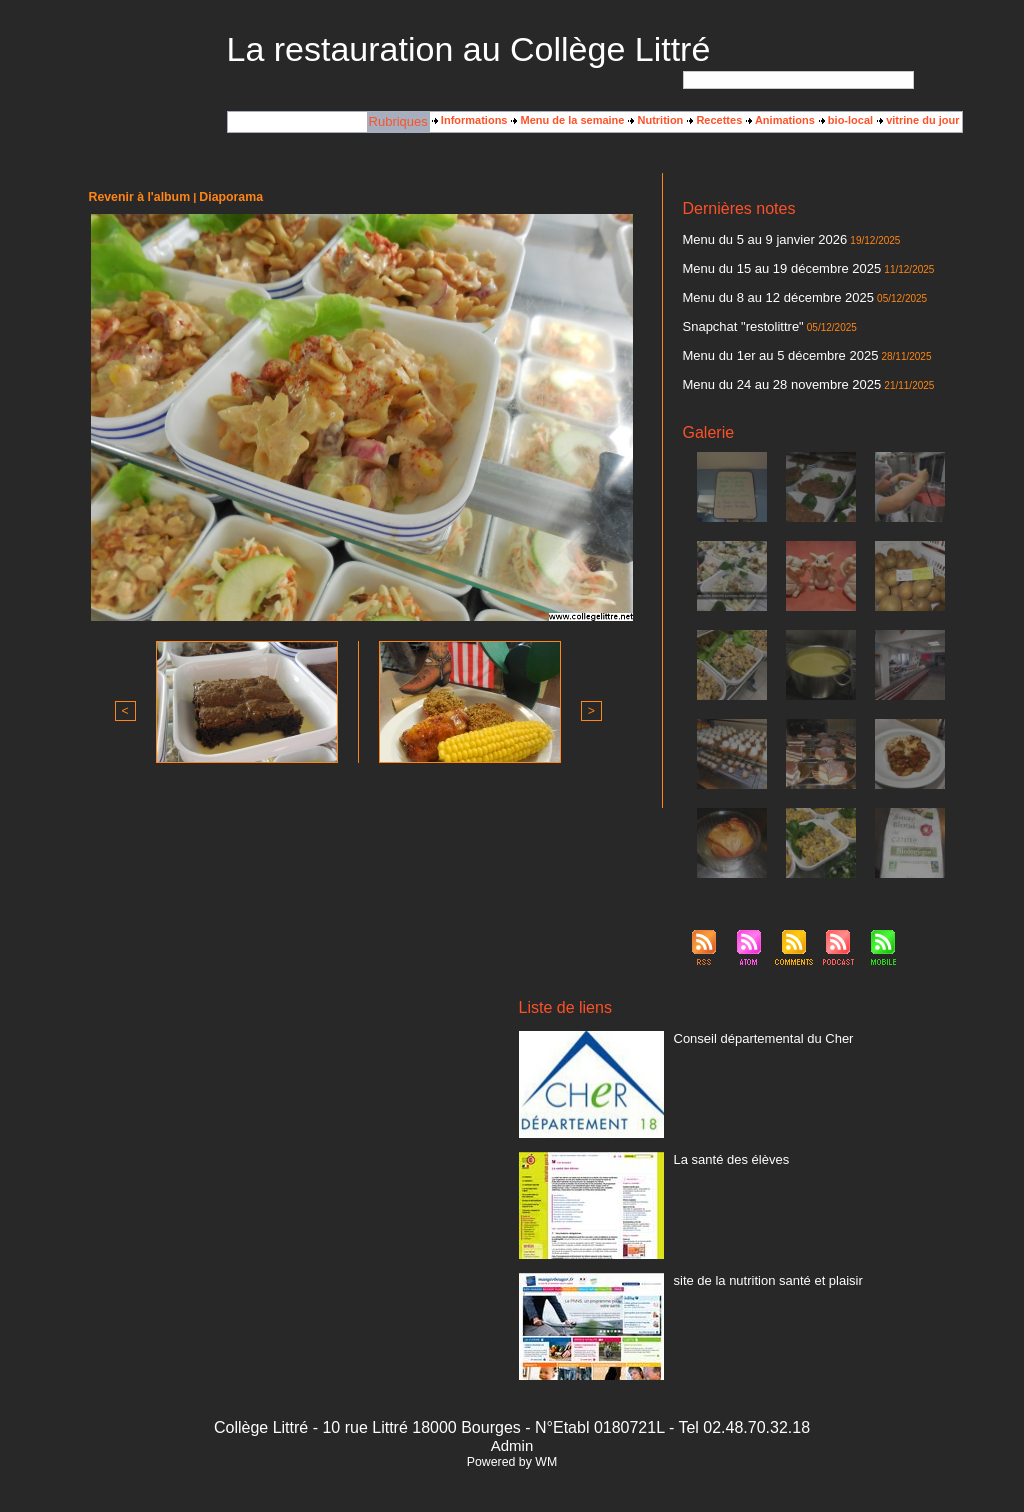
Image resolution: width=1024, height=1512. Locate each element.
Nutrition (655, 121)
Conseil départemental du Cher (750, 1020)
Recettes (714, 121)
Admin (511, 1428)
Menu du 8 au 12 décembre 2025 (764, 291)
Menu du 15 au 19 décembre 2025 (767, 265)
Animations (780, 121)
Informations (470, 121)
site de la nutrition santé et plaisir (754, 1262)
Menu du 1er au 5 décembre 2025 (766, 343)
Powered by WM (512, 1445)
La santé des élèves (723, 1141)
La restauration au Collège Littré (469, 49)
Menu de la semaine (567, 121)
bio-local (846, 121)
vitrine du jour (918, 121)
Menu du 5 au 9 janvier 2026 (752, 239)
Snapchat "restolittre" (734, 317)
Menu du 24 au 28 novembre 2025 (767, 369)
